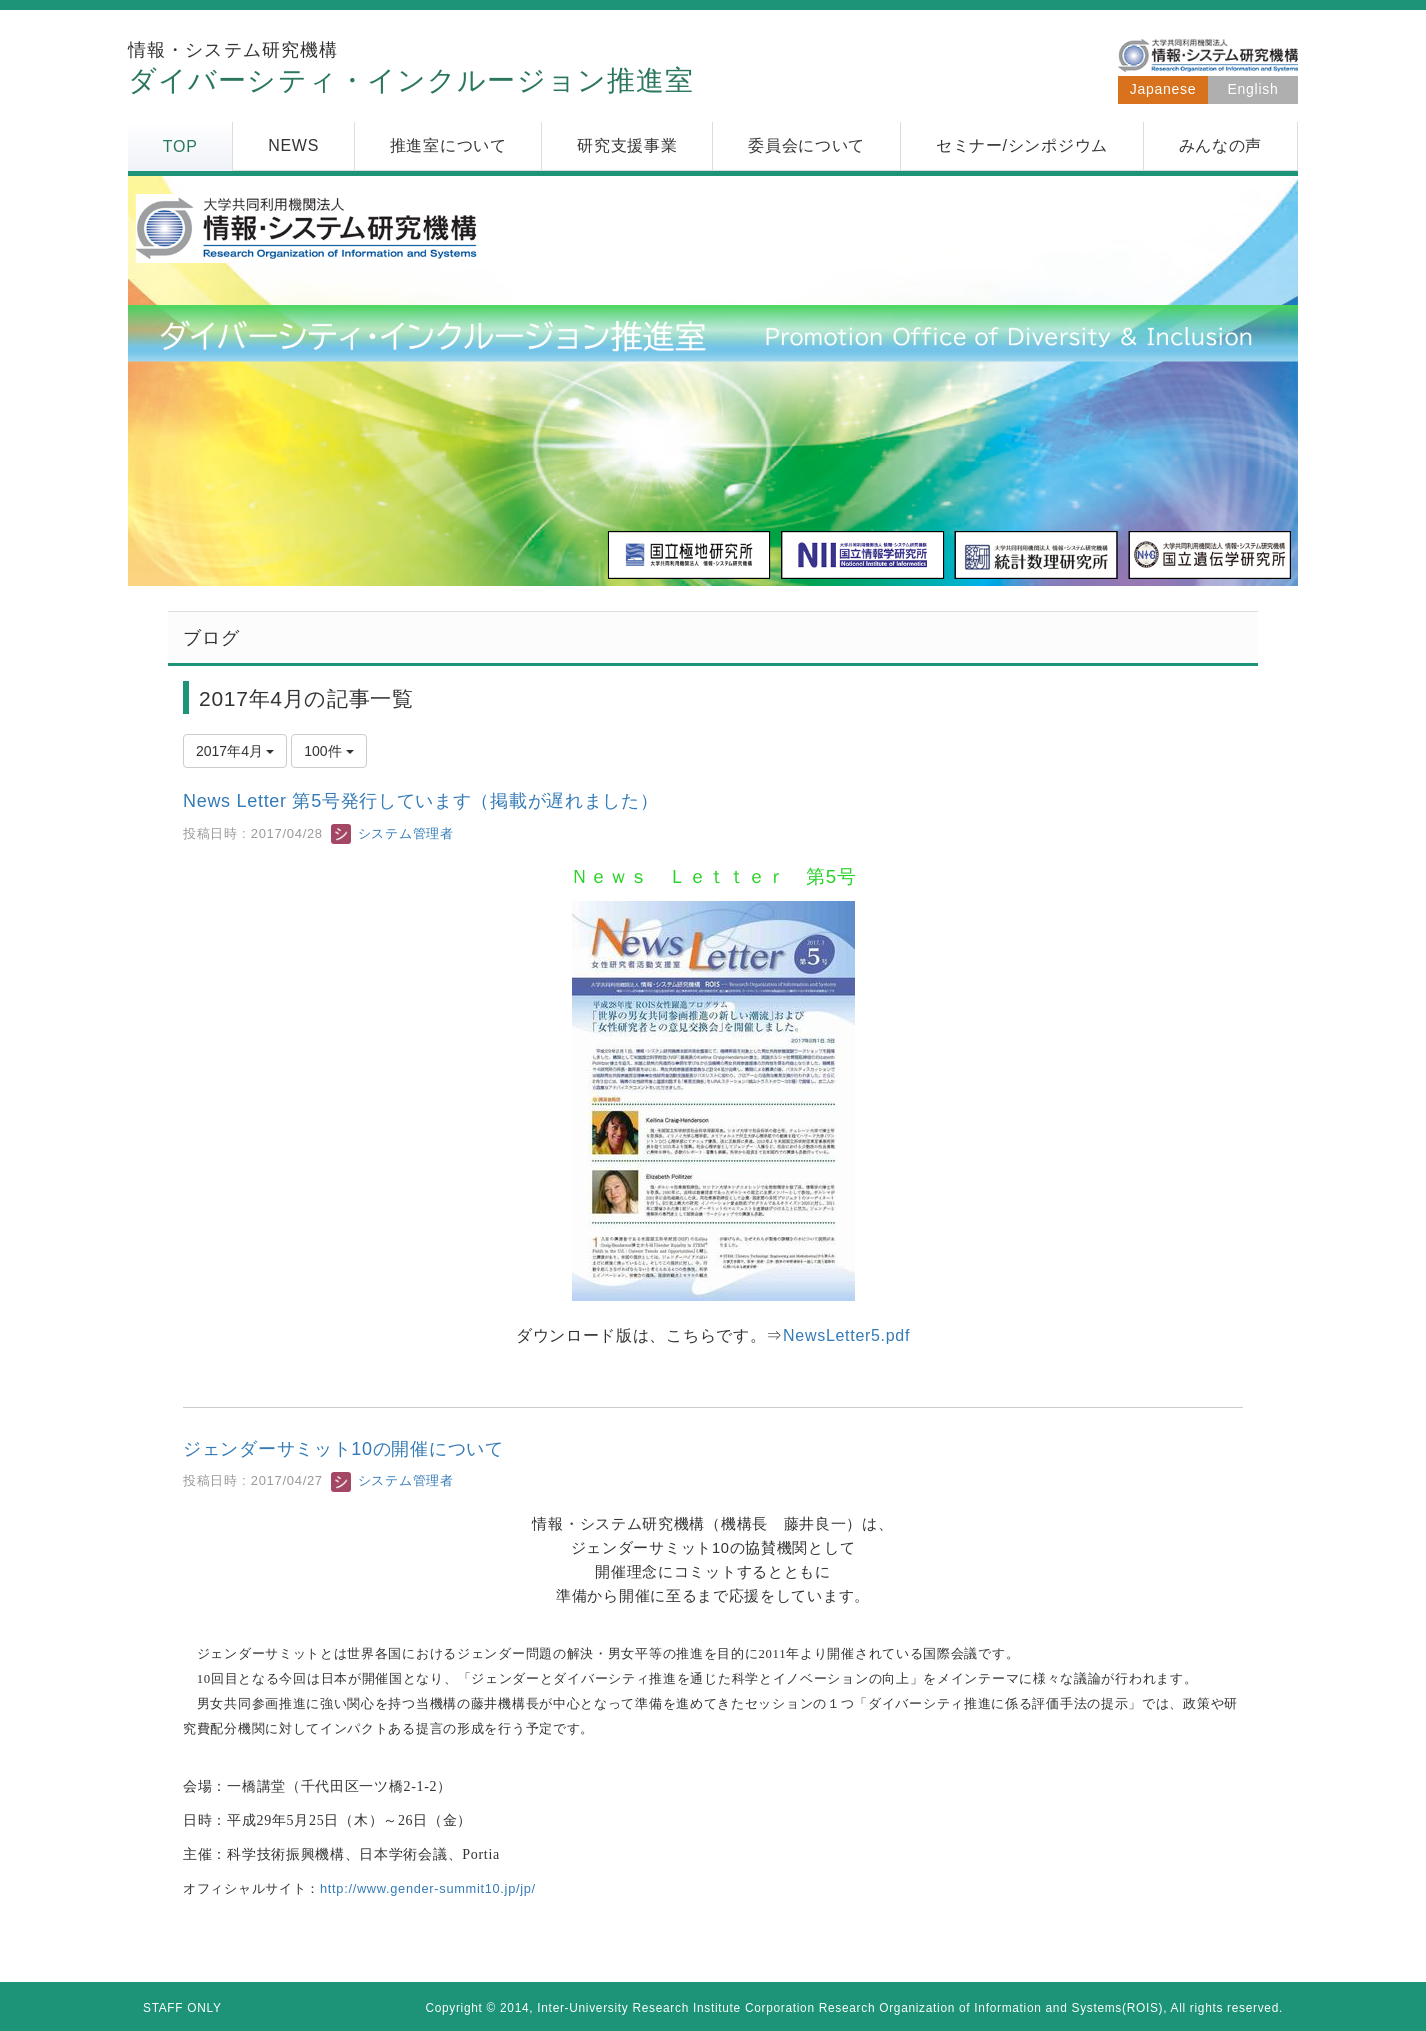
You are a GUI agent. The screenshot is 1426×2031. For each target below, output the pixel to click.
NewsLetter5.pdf (846, 1335)
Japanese (1163, 89)
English (1253, 89)
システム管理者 (392, 833)
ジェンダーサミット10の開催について (343, 1449)
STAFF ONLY (182, 2008)
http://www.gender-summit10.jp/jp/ (428, 1888)
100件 (328, 751)
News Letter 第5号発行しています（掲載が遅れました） (420, 801)
